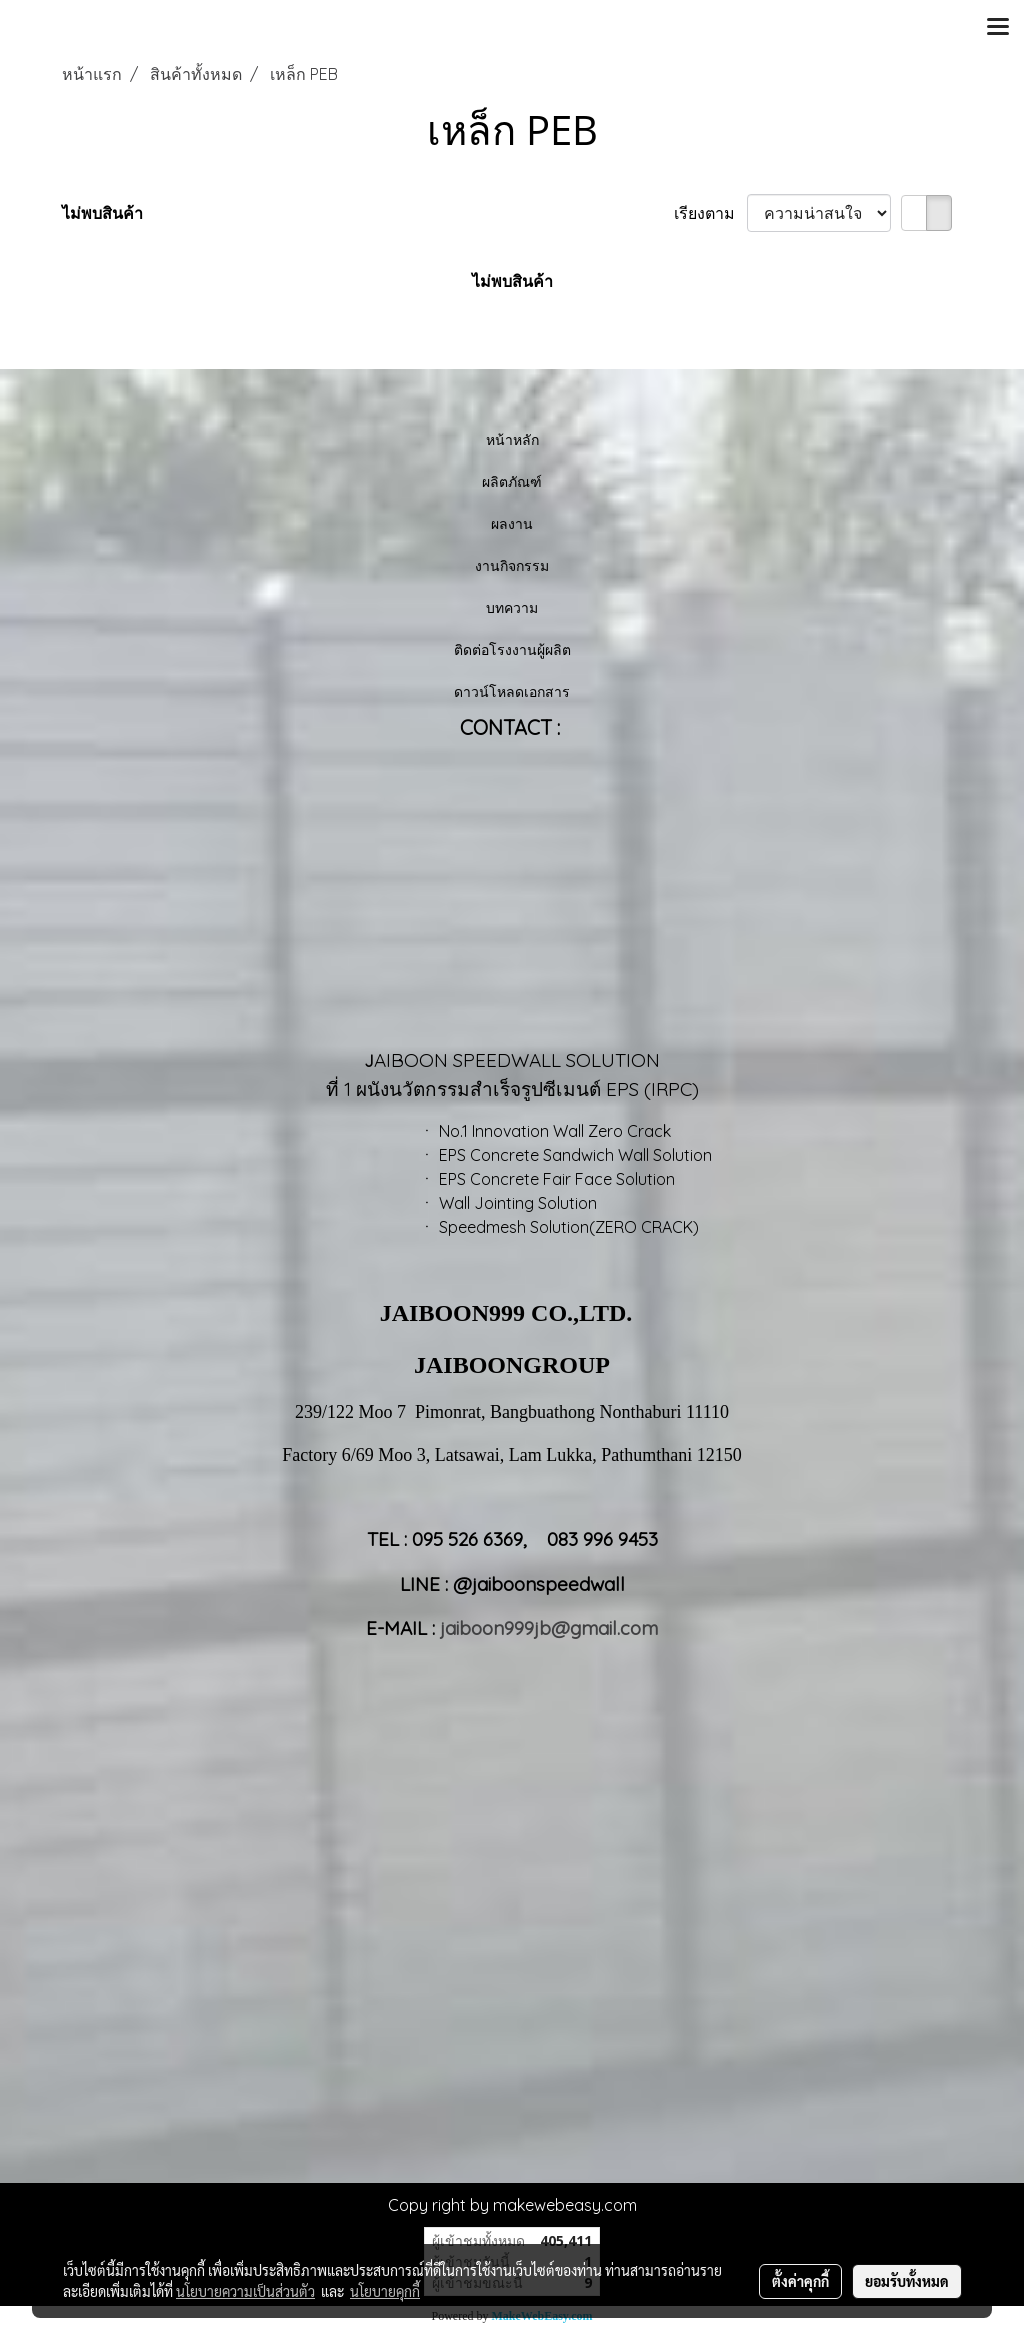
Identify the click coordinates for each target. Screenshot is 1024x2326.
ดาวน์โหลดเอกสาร (512, 691)
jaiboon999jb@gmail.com (549, 1628)
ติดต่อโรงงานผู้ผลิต (512, 649)
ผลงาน (512, 523)
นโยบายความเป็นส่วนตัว (245, 2291)
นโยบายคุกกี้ (385, 2291)
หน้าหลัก (512, 439)
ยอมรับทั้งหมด (907, 2281)
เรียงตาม (710, 213)
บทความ (512, 607)
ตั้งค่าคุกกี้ (800, 2281)
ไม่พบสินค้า (102, 213)
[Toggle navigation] (998, 28)
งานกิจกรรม (512, 565)
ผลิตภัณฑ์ (512, 481)
